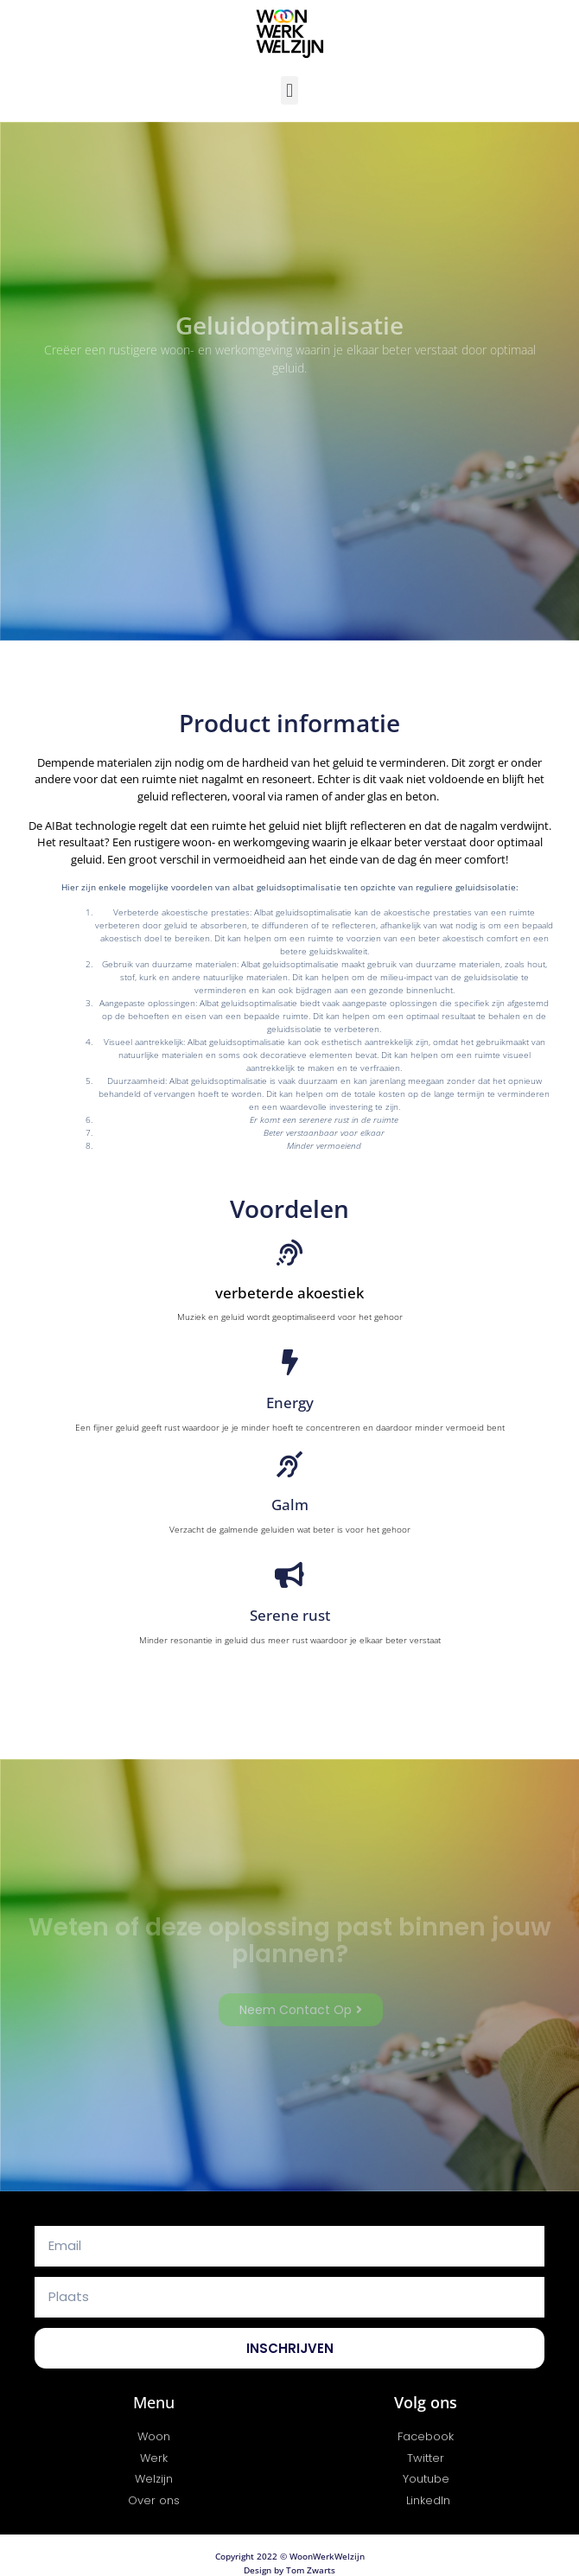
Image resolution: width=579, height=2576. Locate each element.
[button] (289, 90)
